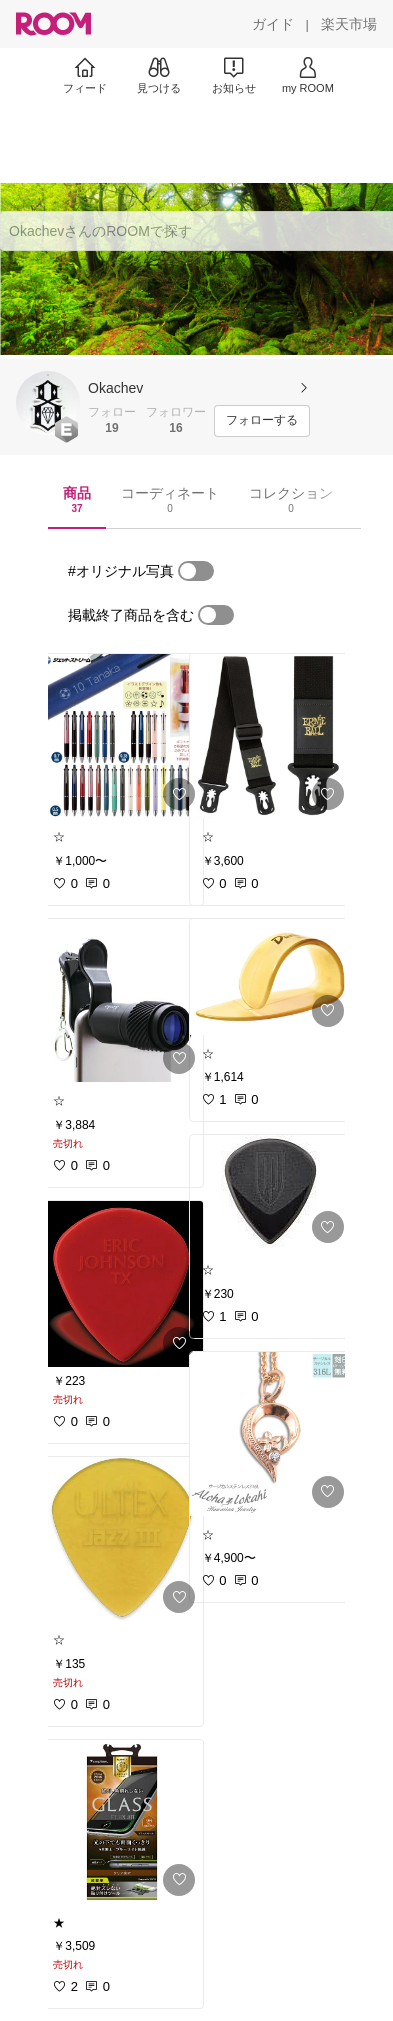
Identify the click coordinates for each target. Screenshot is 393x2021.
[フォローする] (262, 421)
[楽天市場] (349, 24)
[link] (122, 736)
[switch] (196, 571)
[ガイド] (273, 24)
